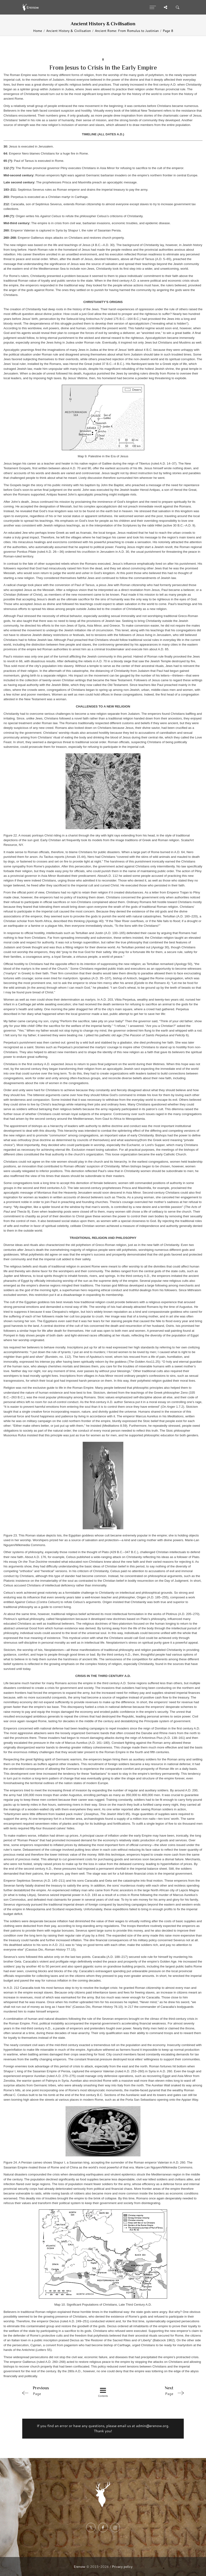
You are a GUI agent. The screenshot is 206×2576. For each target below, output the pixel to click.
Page (52, 2390)
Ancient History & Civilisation (68, 30)
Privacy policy (122, 2566)
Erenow (79, 2566)
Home (37, 30)
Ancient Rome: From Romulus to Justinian (127, 30)
